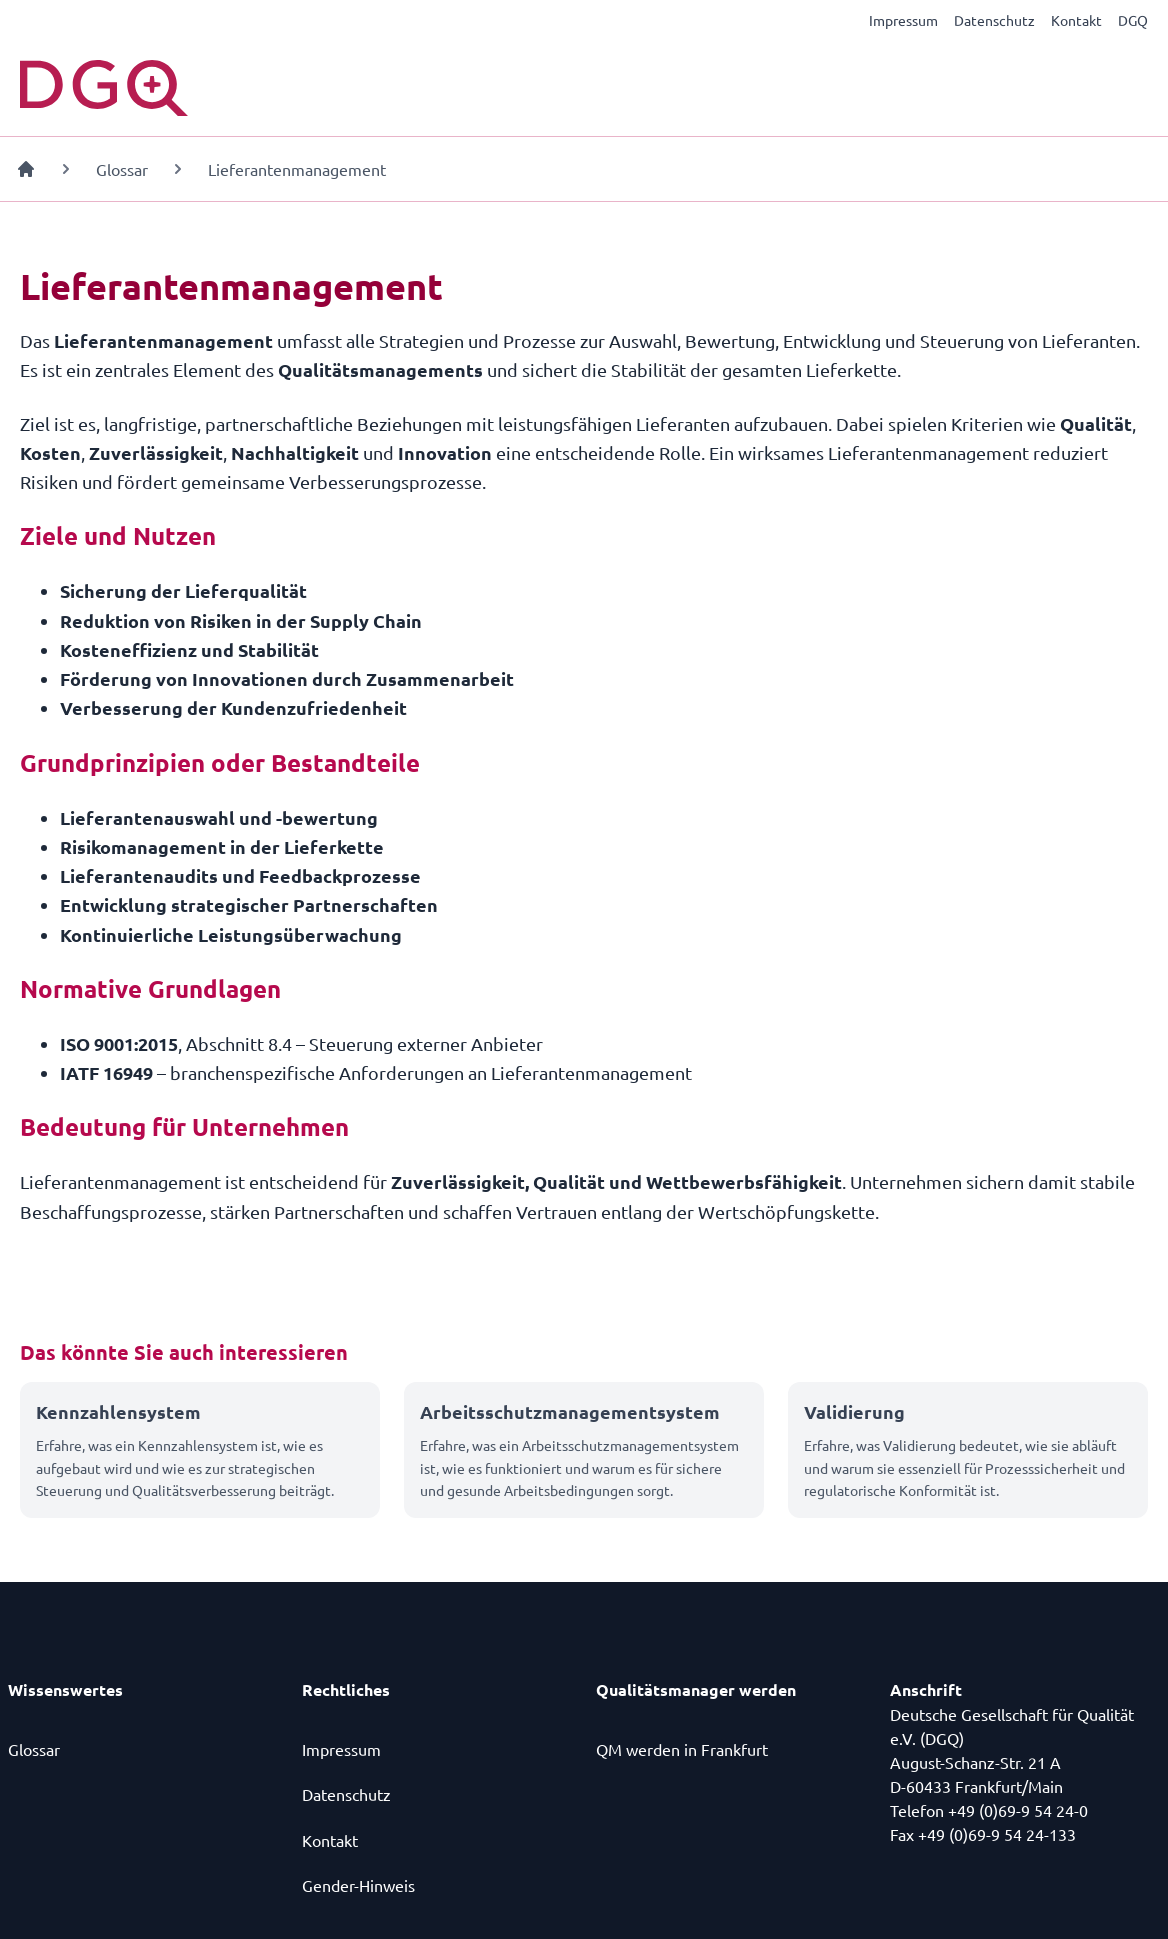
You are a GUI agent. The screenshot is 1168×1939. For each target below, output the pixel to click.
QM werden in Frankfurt (682, 1749)
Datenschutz (994, 20)
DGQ (1133, 20)
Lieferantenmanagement (297, 169)
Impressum (903, 20)
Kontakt (1076, 20)
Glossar (122, 169)
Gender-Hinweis (358, 1885)
